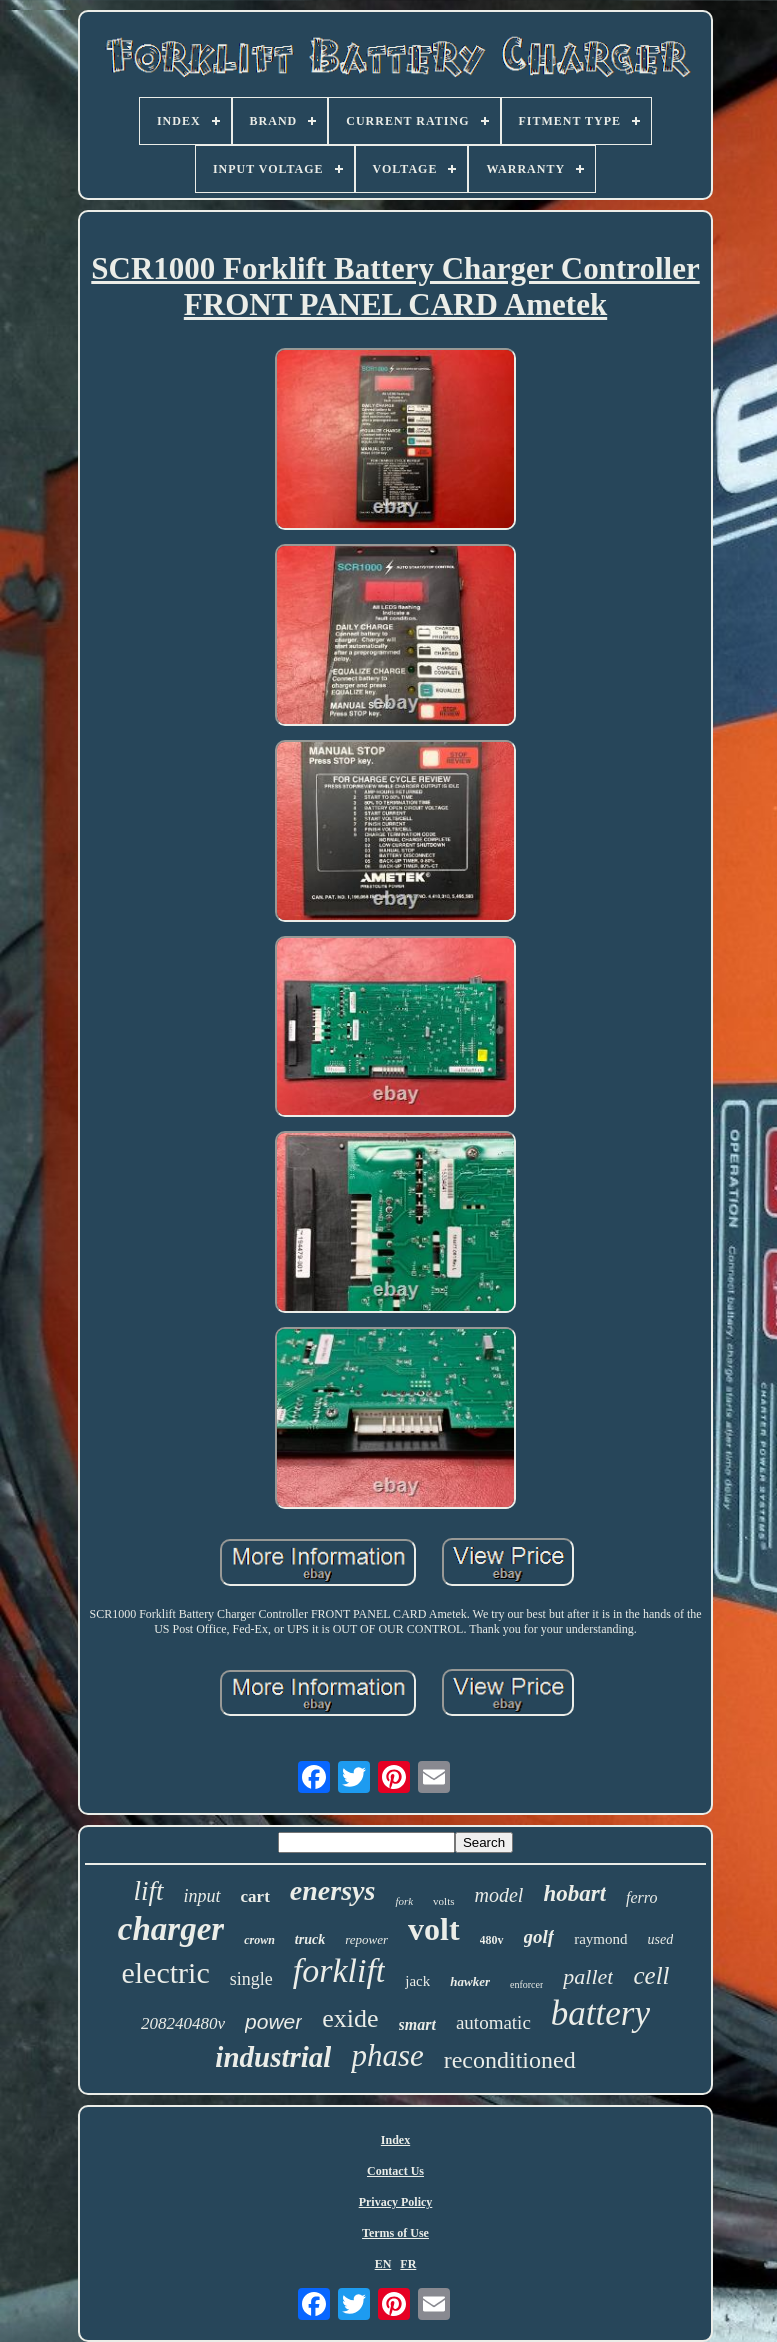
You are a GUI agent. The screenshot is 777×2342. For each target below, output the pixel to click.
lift (149, 1891)
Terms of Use (395, 2233)
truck (310, 1939)
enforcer (526, 1984)
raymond (600, 1939)
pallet (588, 1976)
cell (651, 1975)
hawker (470, 1981)
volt (434, 1929)
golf (539, 1936)
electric (165, 1972)
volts (443, 1901)
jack (417, 1981)
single (251, 1979)
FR (408, 2264)
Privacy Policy (396, 2202)
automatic (493, 2022)
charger (171, 1929)
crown (259, 1940)
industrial (273, 2057)
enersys (333, 1890)
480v (492, 1940)
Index (395, 2140)
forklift (339, 1970)
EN (383, 2264)
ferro (641, 1897)
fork (404, 1901)
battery (600, 2013)
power (273, 2021)
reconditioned (510, 2060)
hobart (574, 1893)
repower (366, 1939)
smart (417, 2024)
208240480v (183, 2023)
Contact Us (395, 2171)
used (661, 1939)
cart (255, 1896)
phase (387, 2055)
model (499, 1895)
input (202, 1896)
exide (350, 2018)
